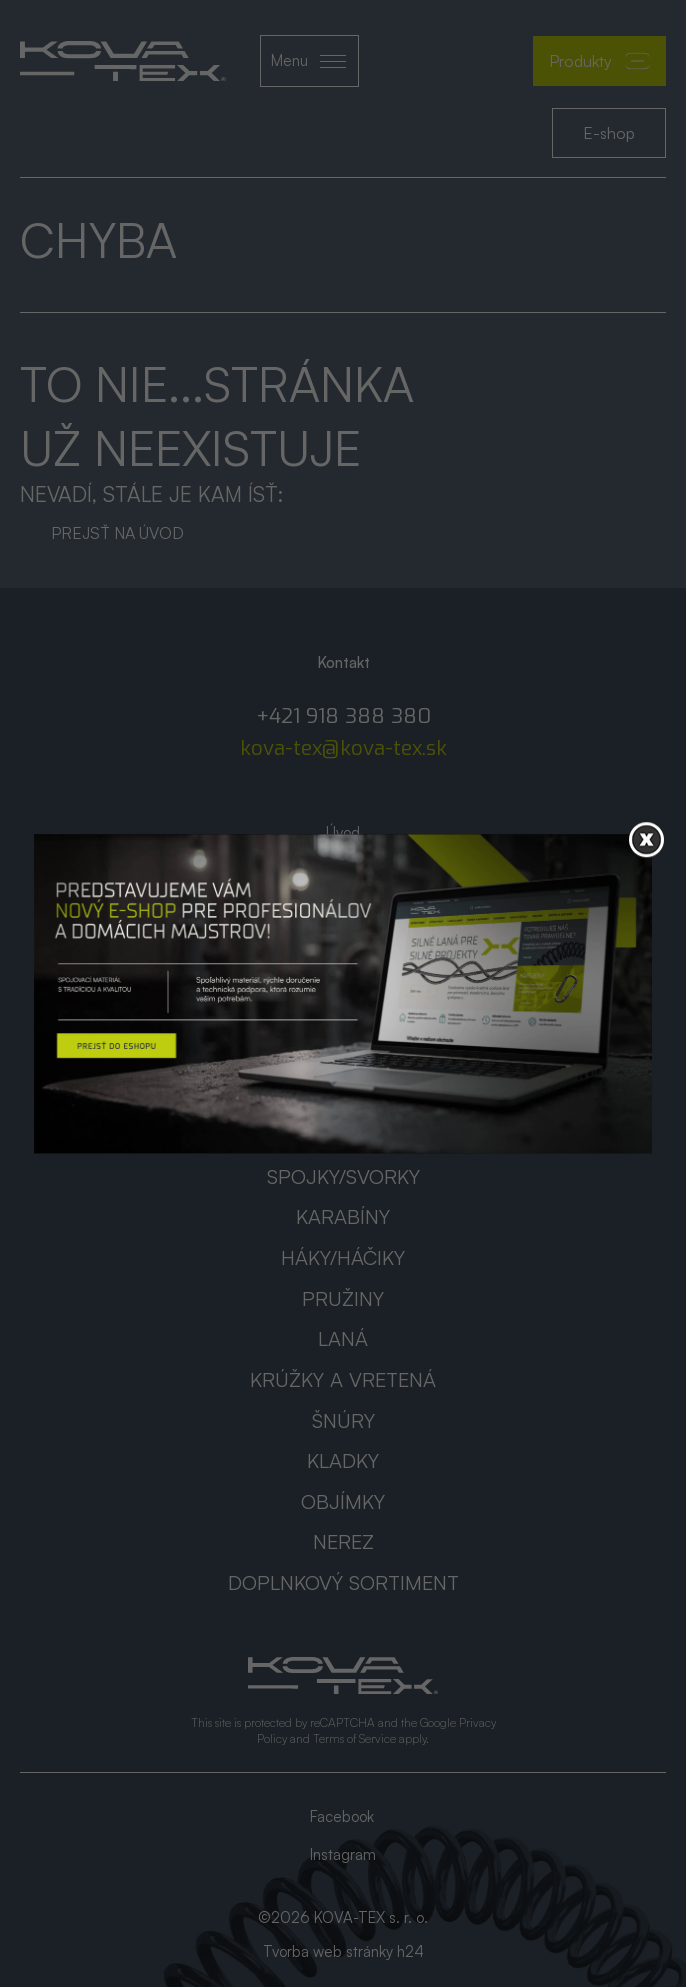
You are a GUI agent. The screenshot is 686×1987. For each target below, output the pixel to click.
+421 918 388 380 (343, 716)
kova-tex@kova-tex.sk (343, 748)
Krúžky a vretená (343, 1379)
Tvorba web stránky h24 (343, 1951)
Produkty (599, 61)
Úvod (343, 832)
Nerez (343, 1541)
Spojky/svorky (343, 1176)
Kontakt (343, 968)
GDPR (343, 1002)
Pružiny (343, 1298)
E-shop (609, 133)
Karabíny (343, 1216)
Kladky (343, 1460)
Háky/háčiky (343, 1257)
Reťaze (343, 1135)
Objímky (343, 1501)
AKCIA (343, 934)
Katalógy (343, 900)
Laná (343, 1338)
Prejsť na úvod (117, 533)
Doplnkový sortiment (343, 1582)
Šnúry (343, 1420)
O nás (343, 866)
